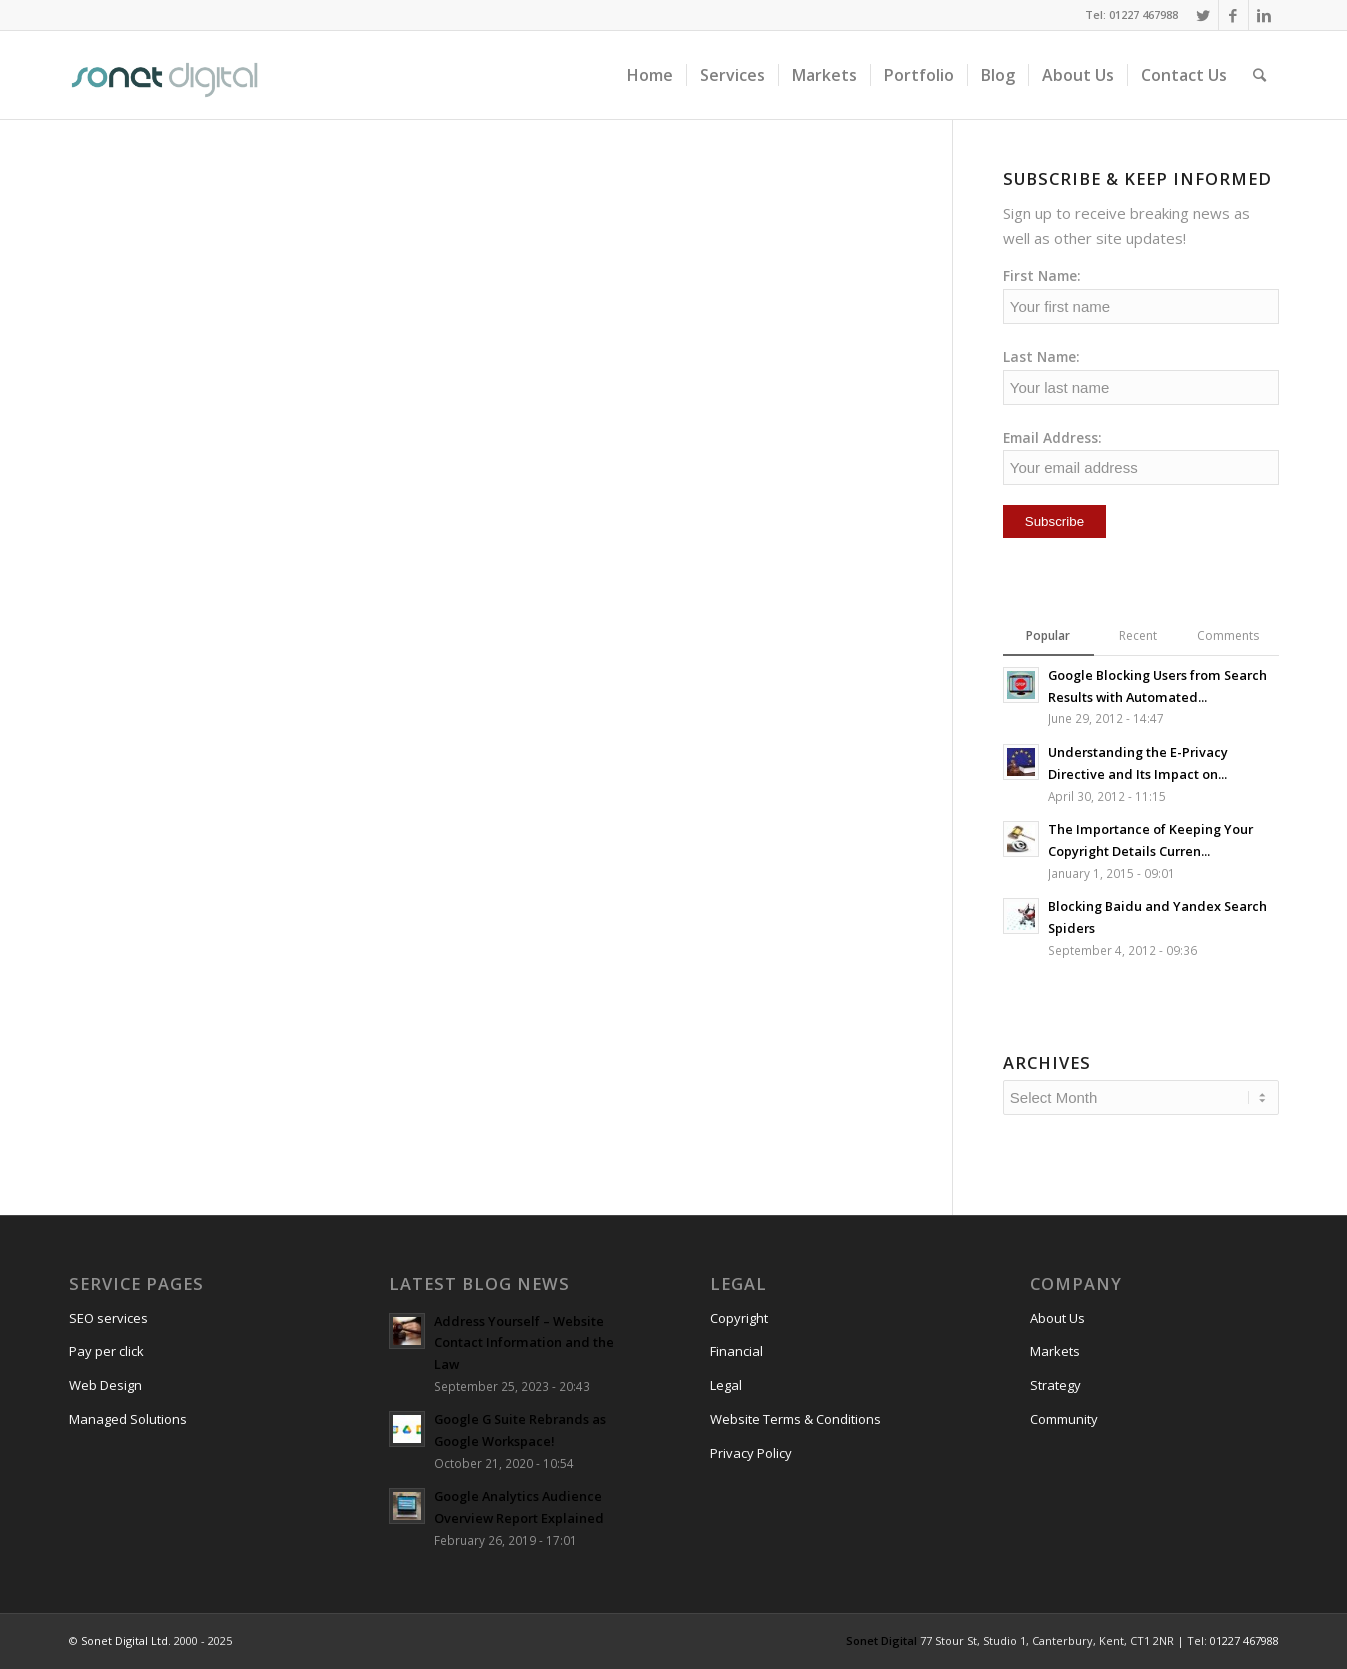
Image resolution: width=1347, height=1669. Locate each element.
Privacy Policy (751, 1453)
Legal (726, 1385)
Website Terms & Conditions (795, 1419)
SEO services (108, 1318)
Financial (736, 1351)
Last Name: (1041, 356)
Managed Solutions (128, 1419)
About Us (1057, 1318)
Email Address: (1052, 437)
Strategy (1055, 1385)
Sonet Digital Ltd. (126, 1640)
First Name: (1042, 275)
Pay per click (106, 1351)
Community (1064, 1419)
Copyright (739, 1318)
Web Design (105, 1385)
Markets (1055, 1351)
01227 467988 (1244, 1640)
